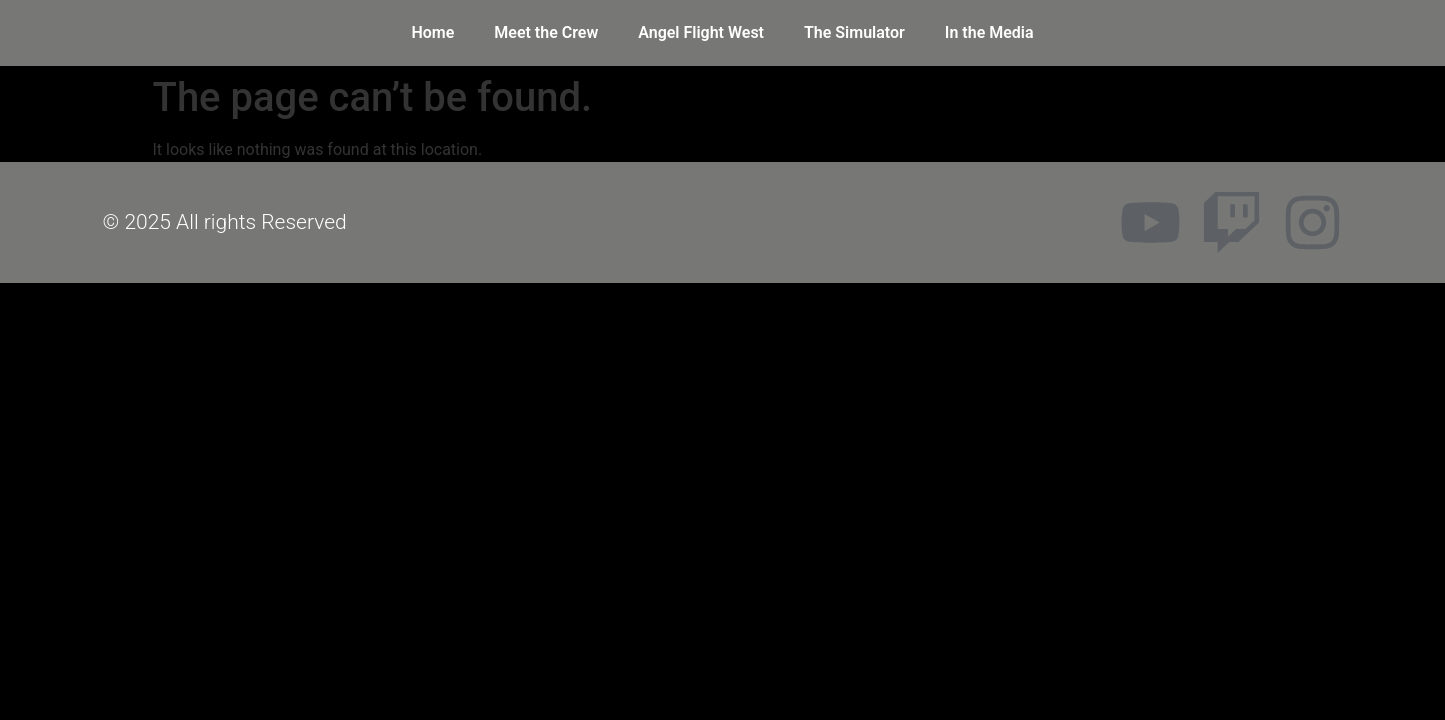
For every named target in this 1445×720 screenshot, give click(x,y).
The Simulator (854, 32)
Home (432, 32)
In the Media (989, 32)
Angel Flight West (701, 32)
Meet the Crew (546, 32)
